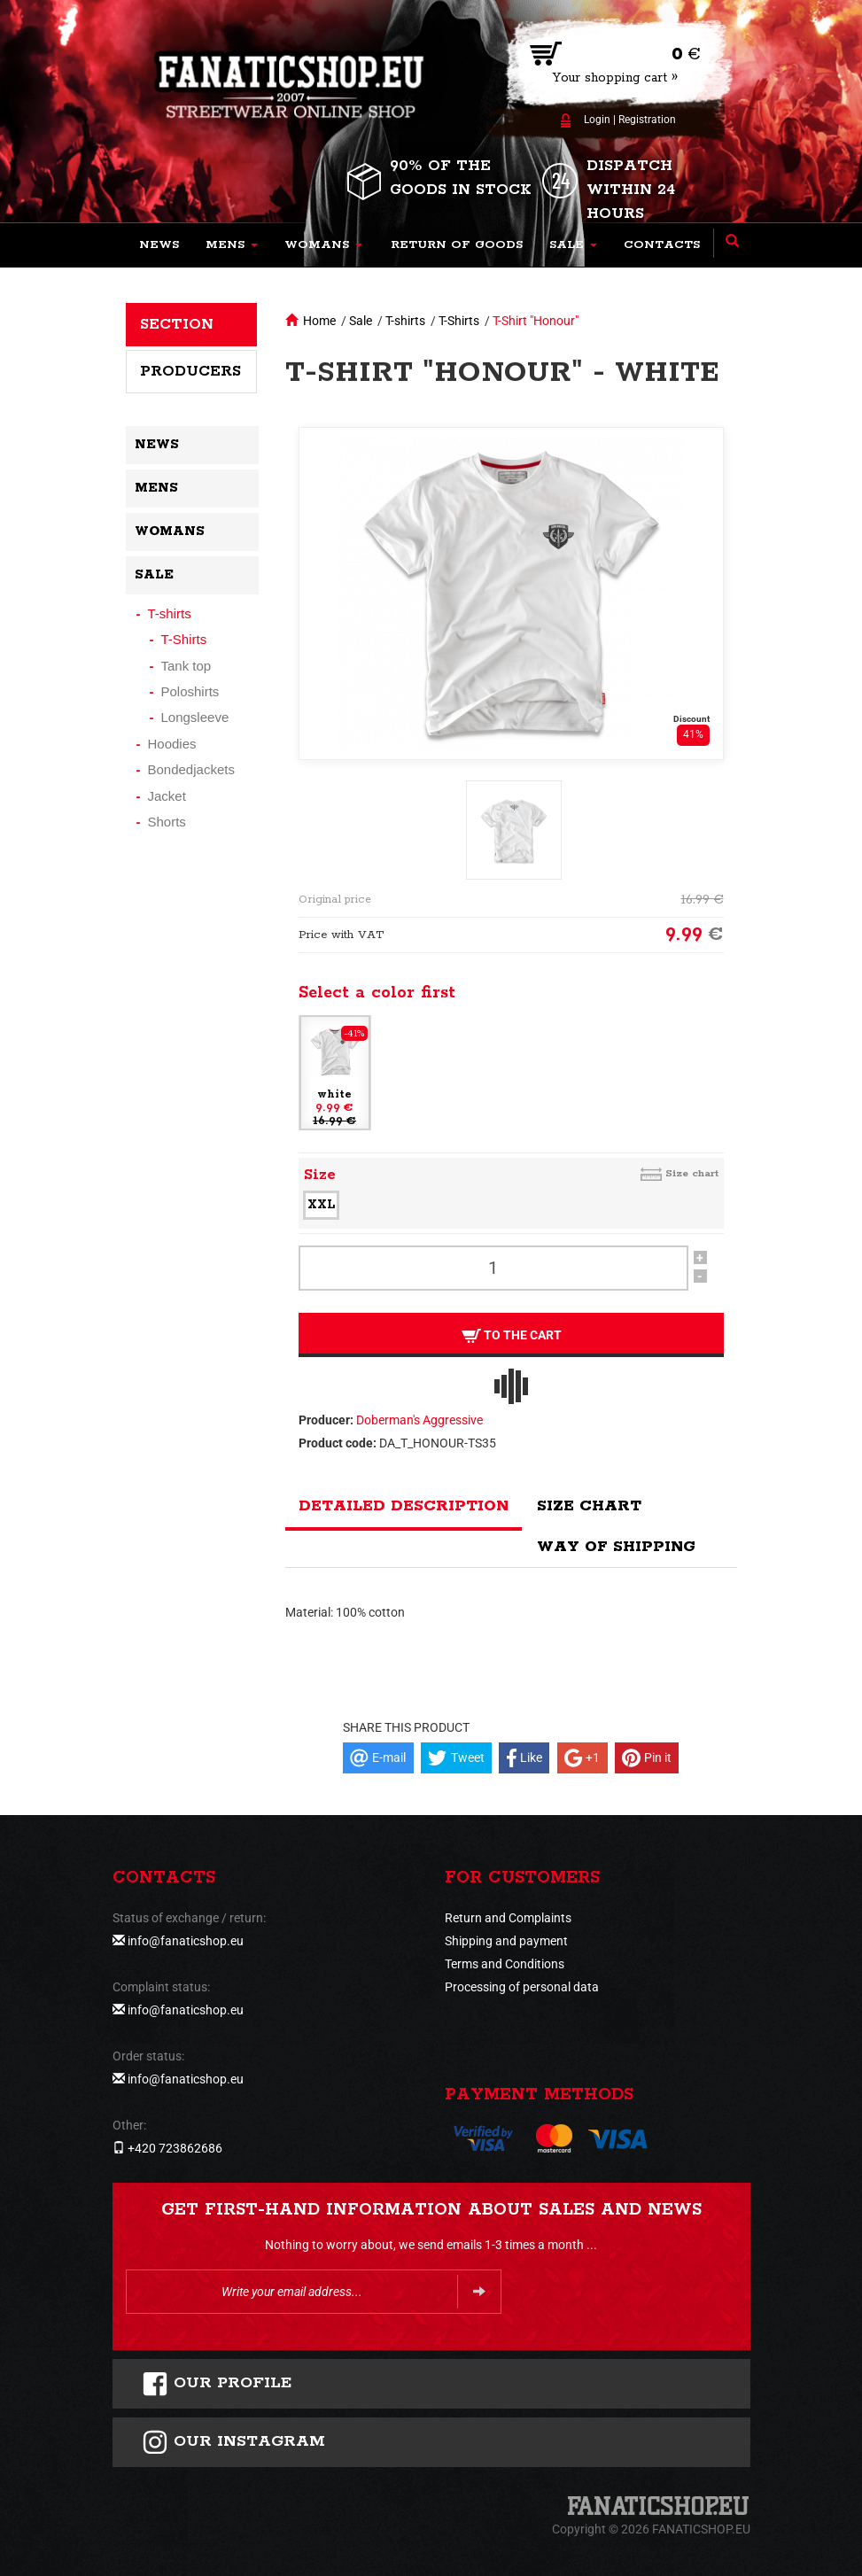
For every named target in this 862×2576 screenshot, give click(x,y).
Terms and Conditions (504, 1964)
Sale (360, 321)
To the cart (511, 1335)
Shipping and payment (506, 1941)
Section (177, 324)
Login (597, 119)
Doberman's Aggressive (419, 1420)
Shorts (167, 821)
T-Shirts (459, 321)
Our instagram (233, 2442)
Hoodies (172, 743)
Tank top (186, 665)
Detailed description (404, 1506)
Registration (647, 119)
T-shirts (405, 321)
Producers (190, 371)
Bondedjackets (191, 769)
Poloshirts (190, 691)
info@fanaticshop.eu (186, 1941)
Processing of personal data (522, 1987)
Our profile (216, 2383)
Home (319, 321)
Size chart (691, 1173)
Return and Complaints (508, 1918)
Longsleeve (195, 717)
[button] (231, 245)
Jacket (167, 795)
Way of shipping (616, 1546)
